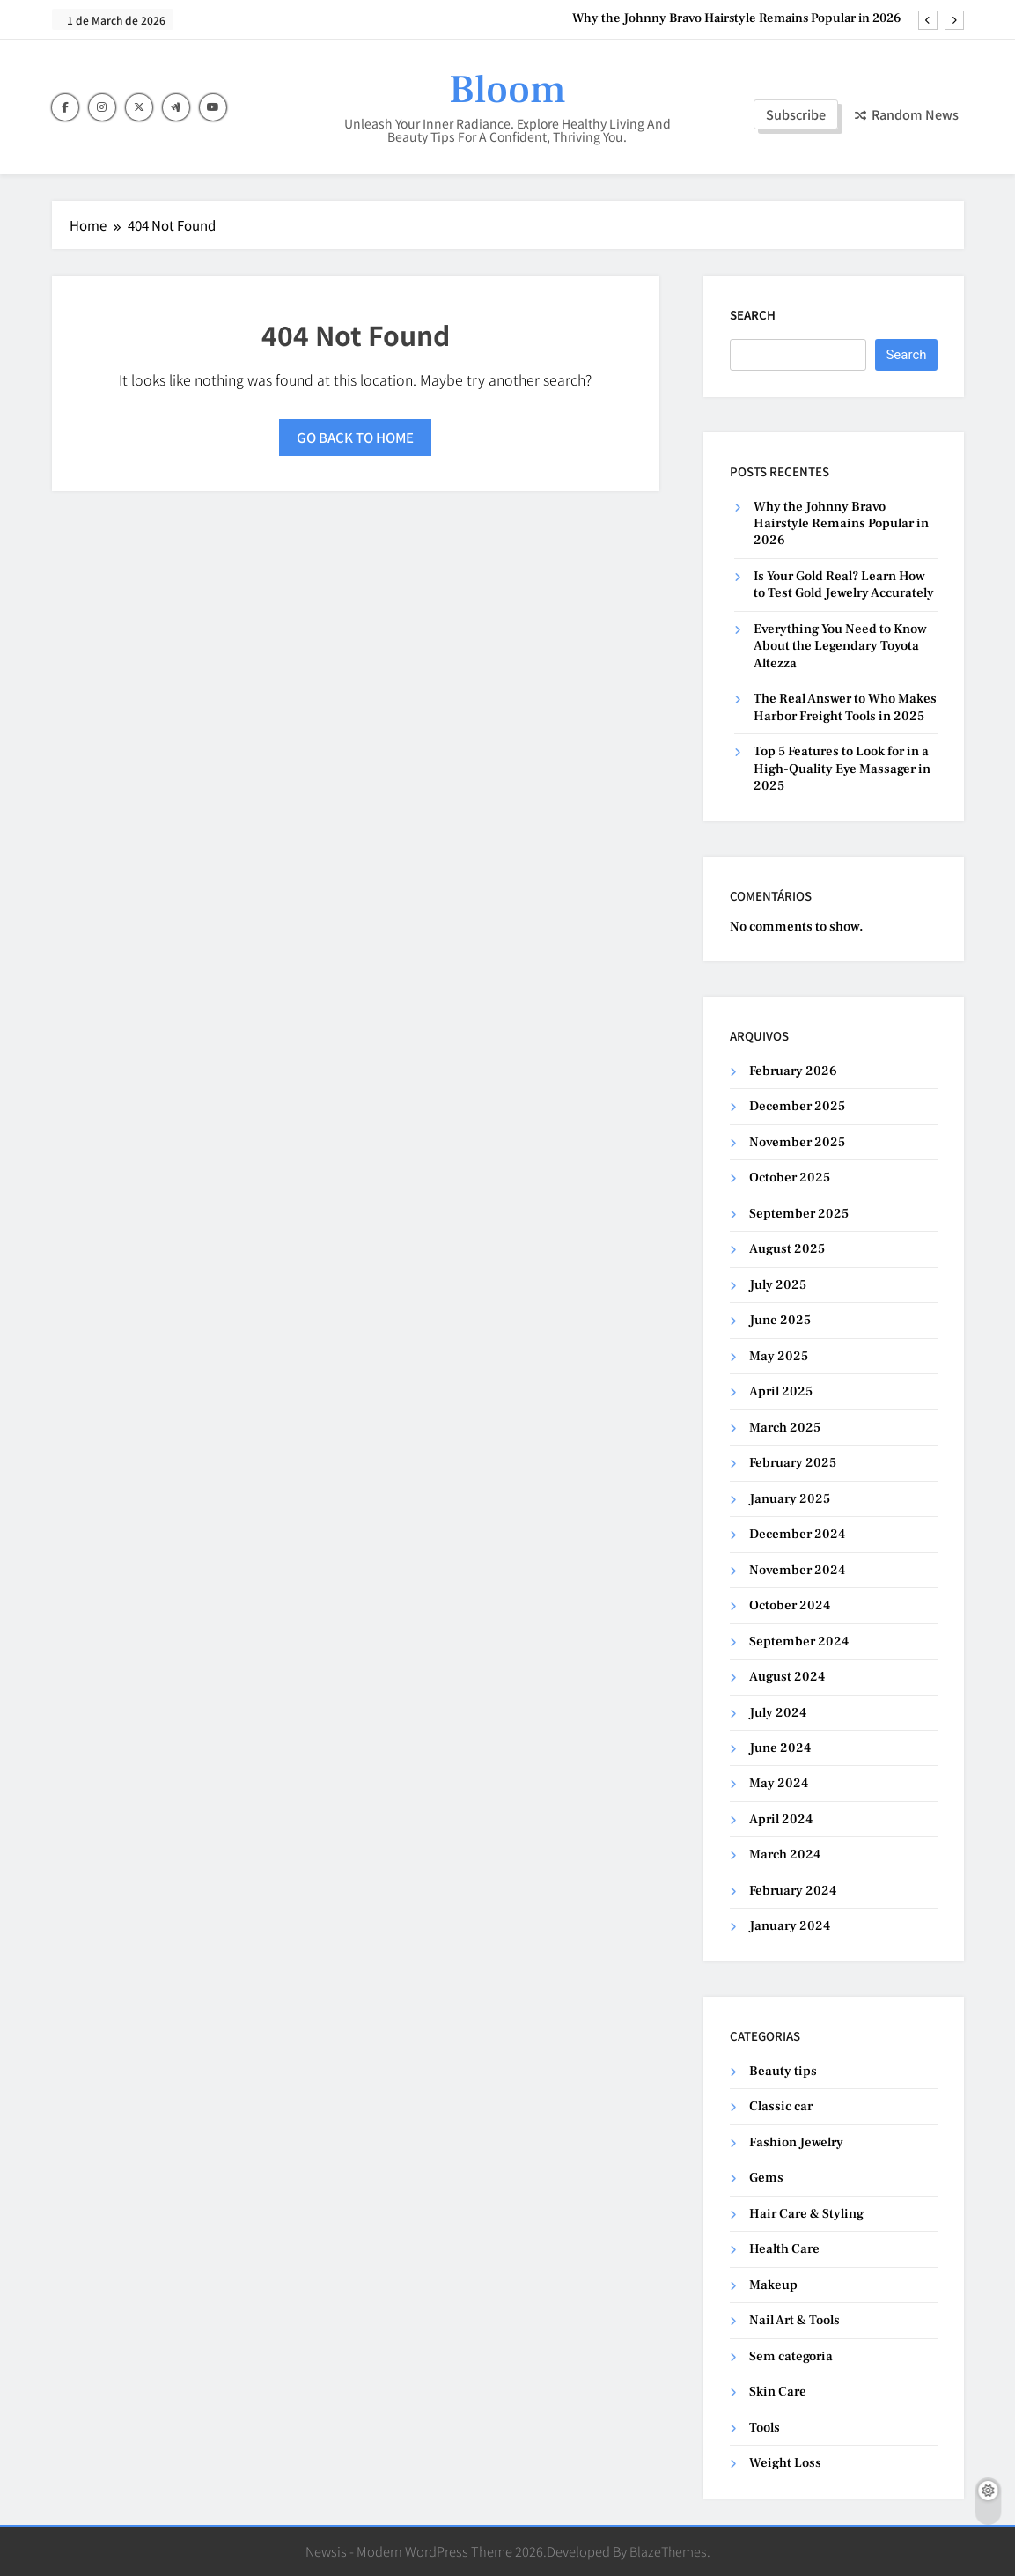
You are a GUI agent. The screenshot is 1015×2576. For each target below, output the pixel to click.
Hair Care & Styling (806, 2213)
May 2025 (778, 1356)
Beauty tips (783, 2071)
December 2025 (797, 1106)
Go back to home (355, 437)
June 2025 (780, 1320)
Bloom (507, 89)
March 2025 (784, 1427)
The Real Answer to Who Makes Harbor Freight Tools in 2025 (845, 707)
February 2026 (793, 1071)
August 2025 (787, 1248)
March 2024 (784, 1854)
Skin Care (777, 2391)
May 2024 (778, 1783)
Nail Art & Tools (794, 2320)
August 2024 (787, 1676)
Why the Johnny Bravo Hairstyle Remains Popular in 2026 (736, 18)
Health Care (784, 2249)
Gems (766, 2177)
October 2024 (789, 1605)
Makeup (773, 2285)
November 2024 (797, 1570)
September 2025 (799, 1213)
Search (753, 314)
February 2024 (792, 1890)
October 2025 (789, 1177)
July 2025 (777, 1285)
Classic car (781, 2106)
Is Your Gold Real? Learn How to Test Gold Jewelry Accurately (844, 584)
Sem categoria (791, 2356)
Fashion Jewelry (796, 2142)
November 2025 (797, 1142)
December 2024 (797, 1534)
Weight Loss (785, 2463)
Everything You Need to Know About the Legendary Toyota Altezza (840, 646)
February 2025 (792, 1462)
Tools (764, 2427)
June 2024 (780, 1748)
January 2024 (789, 1925)
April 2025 (781, 1391)
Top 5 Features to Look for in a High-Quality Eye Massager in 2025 (842, 768)
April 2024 (781, 1819)
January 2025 (789, 1498)
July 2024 (777, 1712)
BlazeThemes (668, 2551)
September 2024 (799, 1641)
